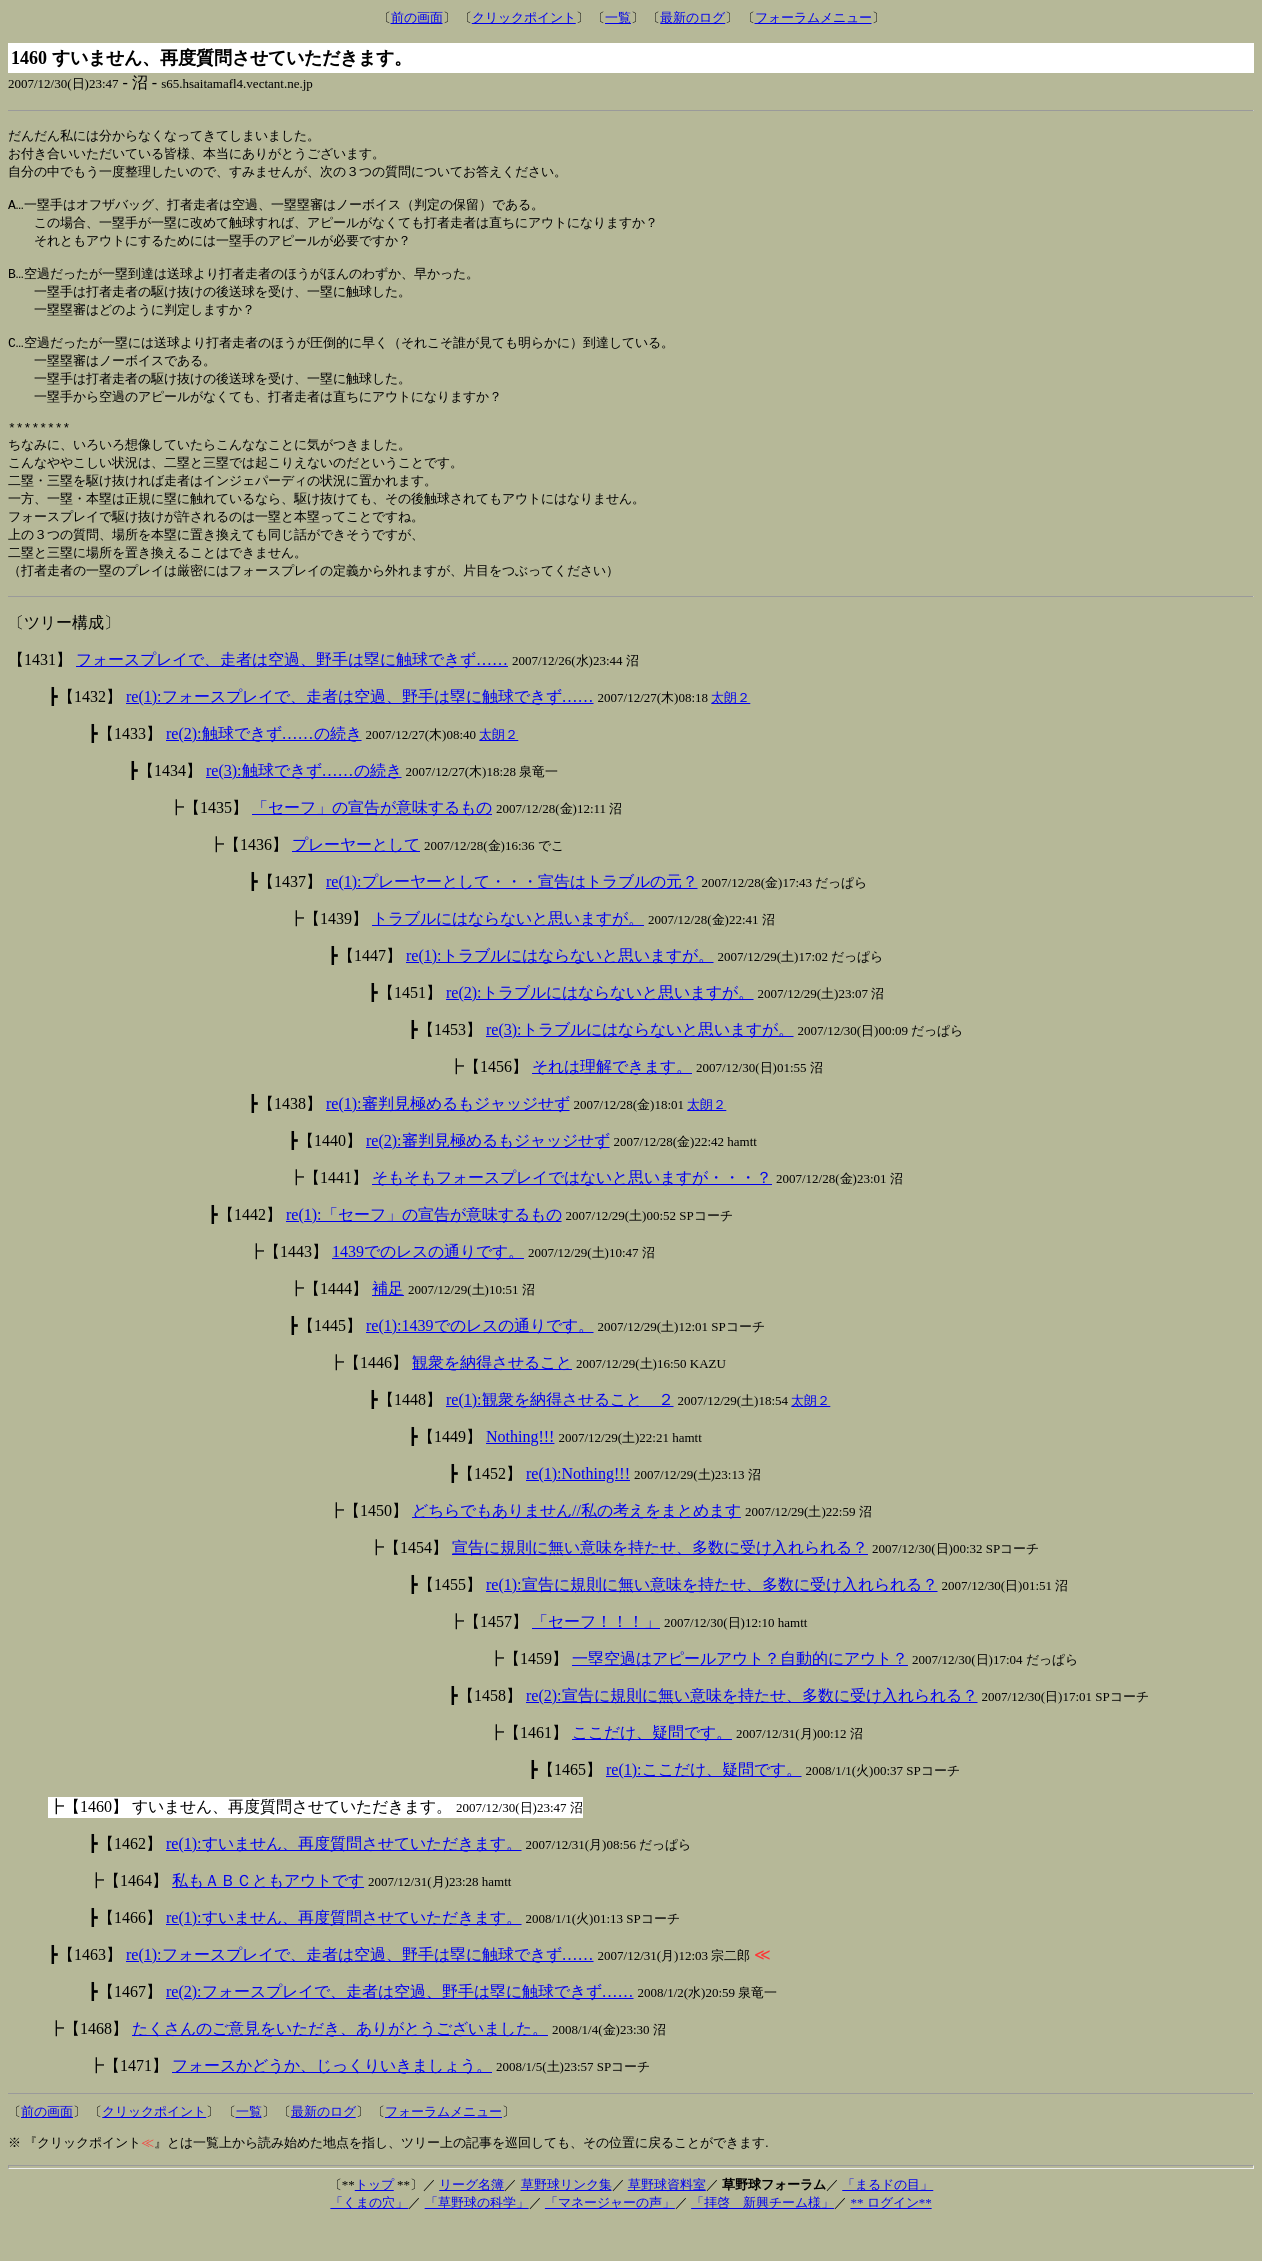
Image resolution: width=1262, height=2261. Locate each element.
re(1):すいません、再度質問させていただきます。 (344, 1879)
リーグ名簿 (471, 2220)
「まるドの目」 (887, 2220)
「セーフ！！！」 (596, 1657)
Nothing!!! (520, 1472)
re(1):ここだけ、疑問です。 (704, 1805)
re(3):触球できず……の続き (304, 806)
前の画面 (417, 17)
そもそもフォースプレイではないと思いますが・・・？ (572, 1213)
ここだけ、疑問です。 (652, 1768)
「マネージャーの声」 (610, 2238)
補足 (388, 1324)
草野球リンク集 (566, 2220)
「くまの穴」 (369, 2238)
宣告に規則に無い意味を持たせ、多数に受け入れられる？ (660, 1583)
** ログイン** (890, 2238)
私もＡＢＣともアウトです (268, 1916)
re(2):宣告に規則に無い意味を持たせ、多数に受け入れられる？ (752, 1731)
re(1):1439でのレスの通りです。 (480, 1361)
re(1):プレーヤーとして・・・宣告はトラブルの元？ (512, 917)
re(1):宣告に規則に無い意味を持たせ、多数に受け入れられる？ (712, 1620)
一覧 (618, 17)
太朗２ (730, 733)
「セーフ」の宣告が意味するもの (372, 843)
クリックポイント (524, 17)
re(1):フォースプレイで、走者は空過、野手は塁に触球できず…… (360, 732)
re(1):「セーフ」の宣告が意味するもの (424, 1250)
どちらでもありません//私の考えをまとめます (576, 1546)
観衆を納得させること (492, 1398)
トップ (374, 2220)
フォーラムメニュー (813, 17)
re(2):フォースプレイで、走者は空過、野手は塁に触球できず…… (400, 2027)
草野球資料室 (667, 2220)
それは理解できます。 (612, 1102)
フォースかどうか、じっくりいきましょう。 (332, 2101)
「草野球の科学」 (477, 2238)
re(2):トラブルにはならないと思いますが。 (600, 1028)
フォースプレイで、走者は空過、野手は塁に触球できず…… (292, 695)
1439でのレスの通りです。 (428, 1287)
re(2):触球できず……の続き (264, 769)
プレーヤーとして (356, 880)
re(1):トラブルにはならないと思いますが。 (560, 991)
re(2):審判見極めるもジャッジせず (488, 1176)
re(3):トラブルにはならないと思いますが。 (640, 1065)
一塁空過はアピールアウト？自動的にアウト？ (740, 1694)
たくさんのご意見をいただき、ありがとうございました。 (340, 2064)
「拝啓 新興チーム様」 (762, 2238)
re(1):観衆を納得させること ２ (560, 1435)
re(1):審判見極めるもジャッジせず (448, 1139)
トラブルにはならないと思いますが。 (508, 954)
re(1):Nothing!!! (578, 1509)
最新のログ (692, 17)
